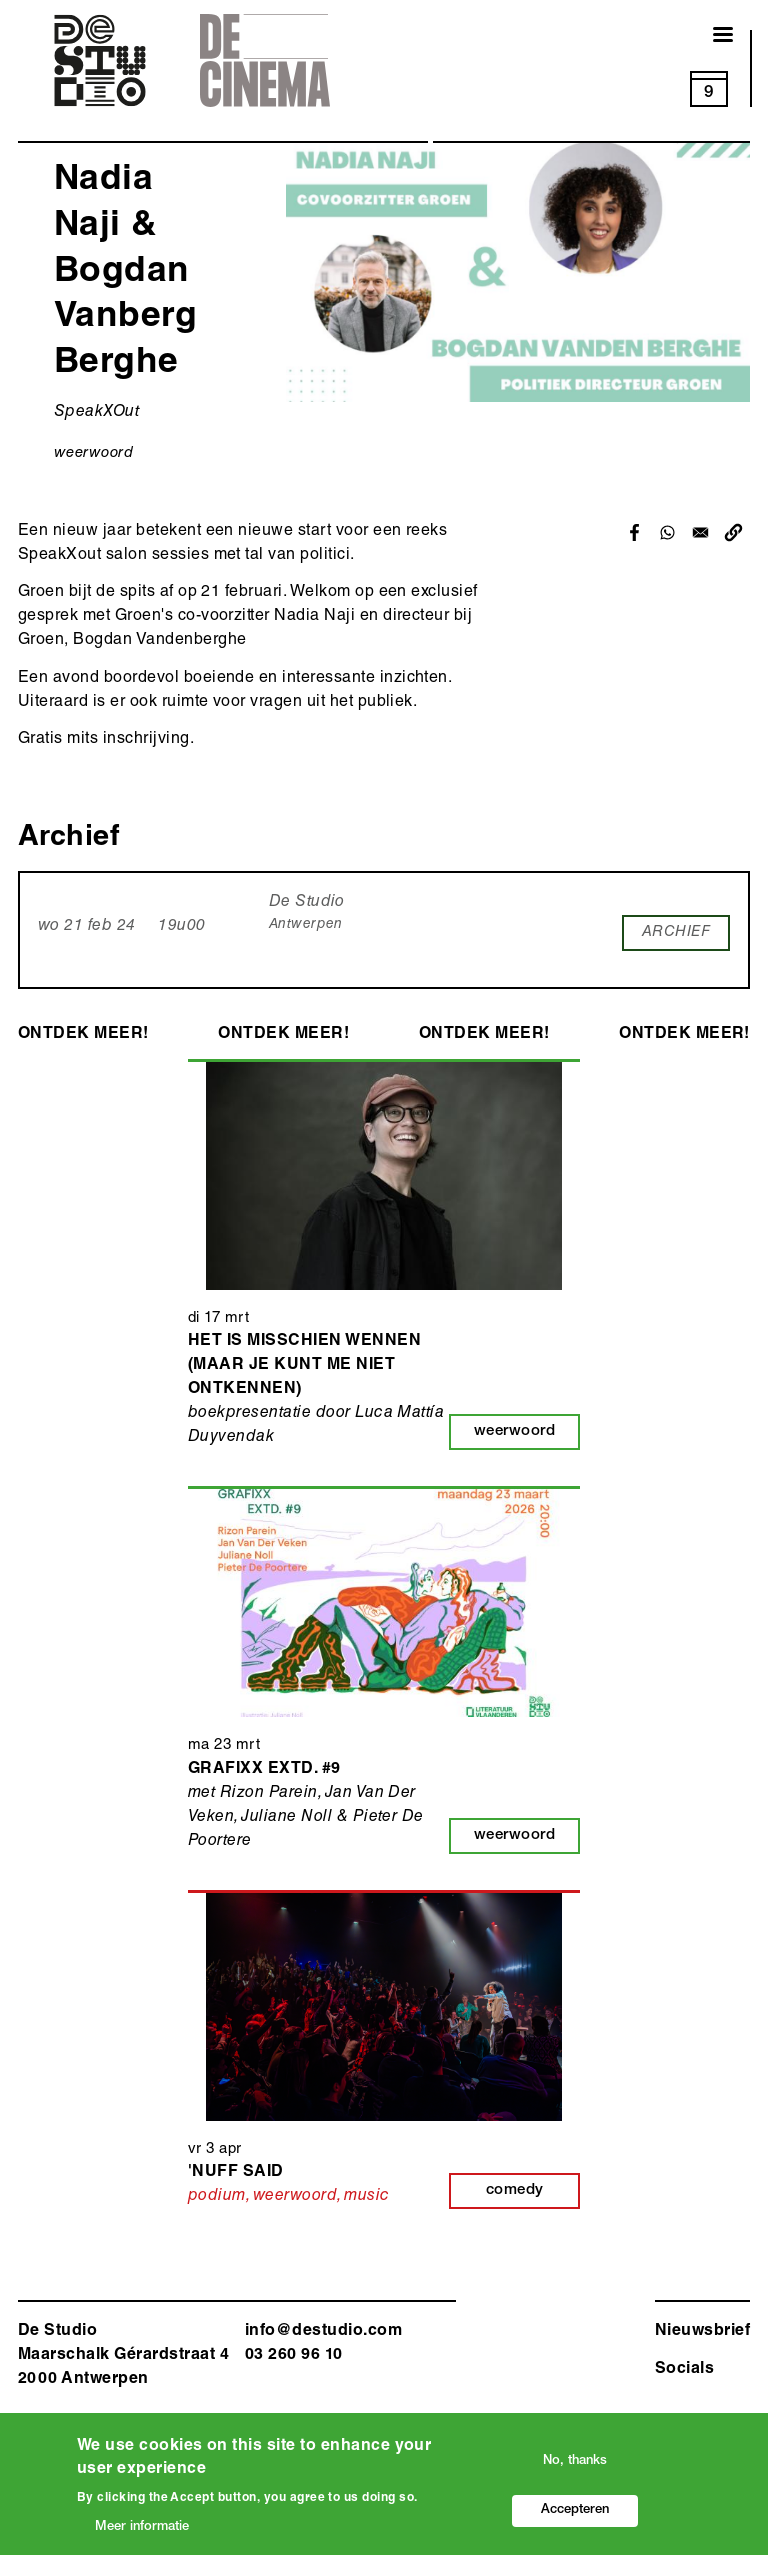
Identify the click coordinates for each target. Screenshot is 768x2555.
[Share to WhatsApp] (667, 532)
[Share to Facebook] (634, 532)
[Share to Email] (700, 532)
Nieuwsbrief (702, 2332)
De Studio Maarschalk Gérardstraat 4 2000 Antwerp (123, 2356)
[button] (733, 532)
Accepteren (575, 2513)
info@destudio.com (323, 2332)
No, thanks (575, 2464)
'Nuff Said (236, 2173)
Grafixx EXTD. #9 (264, 1770)
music (366, 2197)
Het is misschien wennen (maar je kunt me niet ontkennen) (304, 1366)
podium (217, 2197)
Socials (684, 2370)
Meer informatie (142, 2530)
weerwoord (93, 453)
